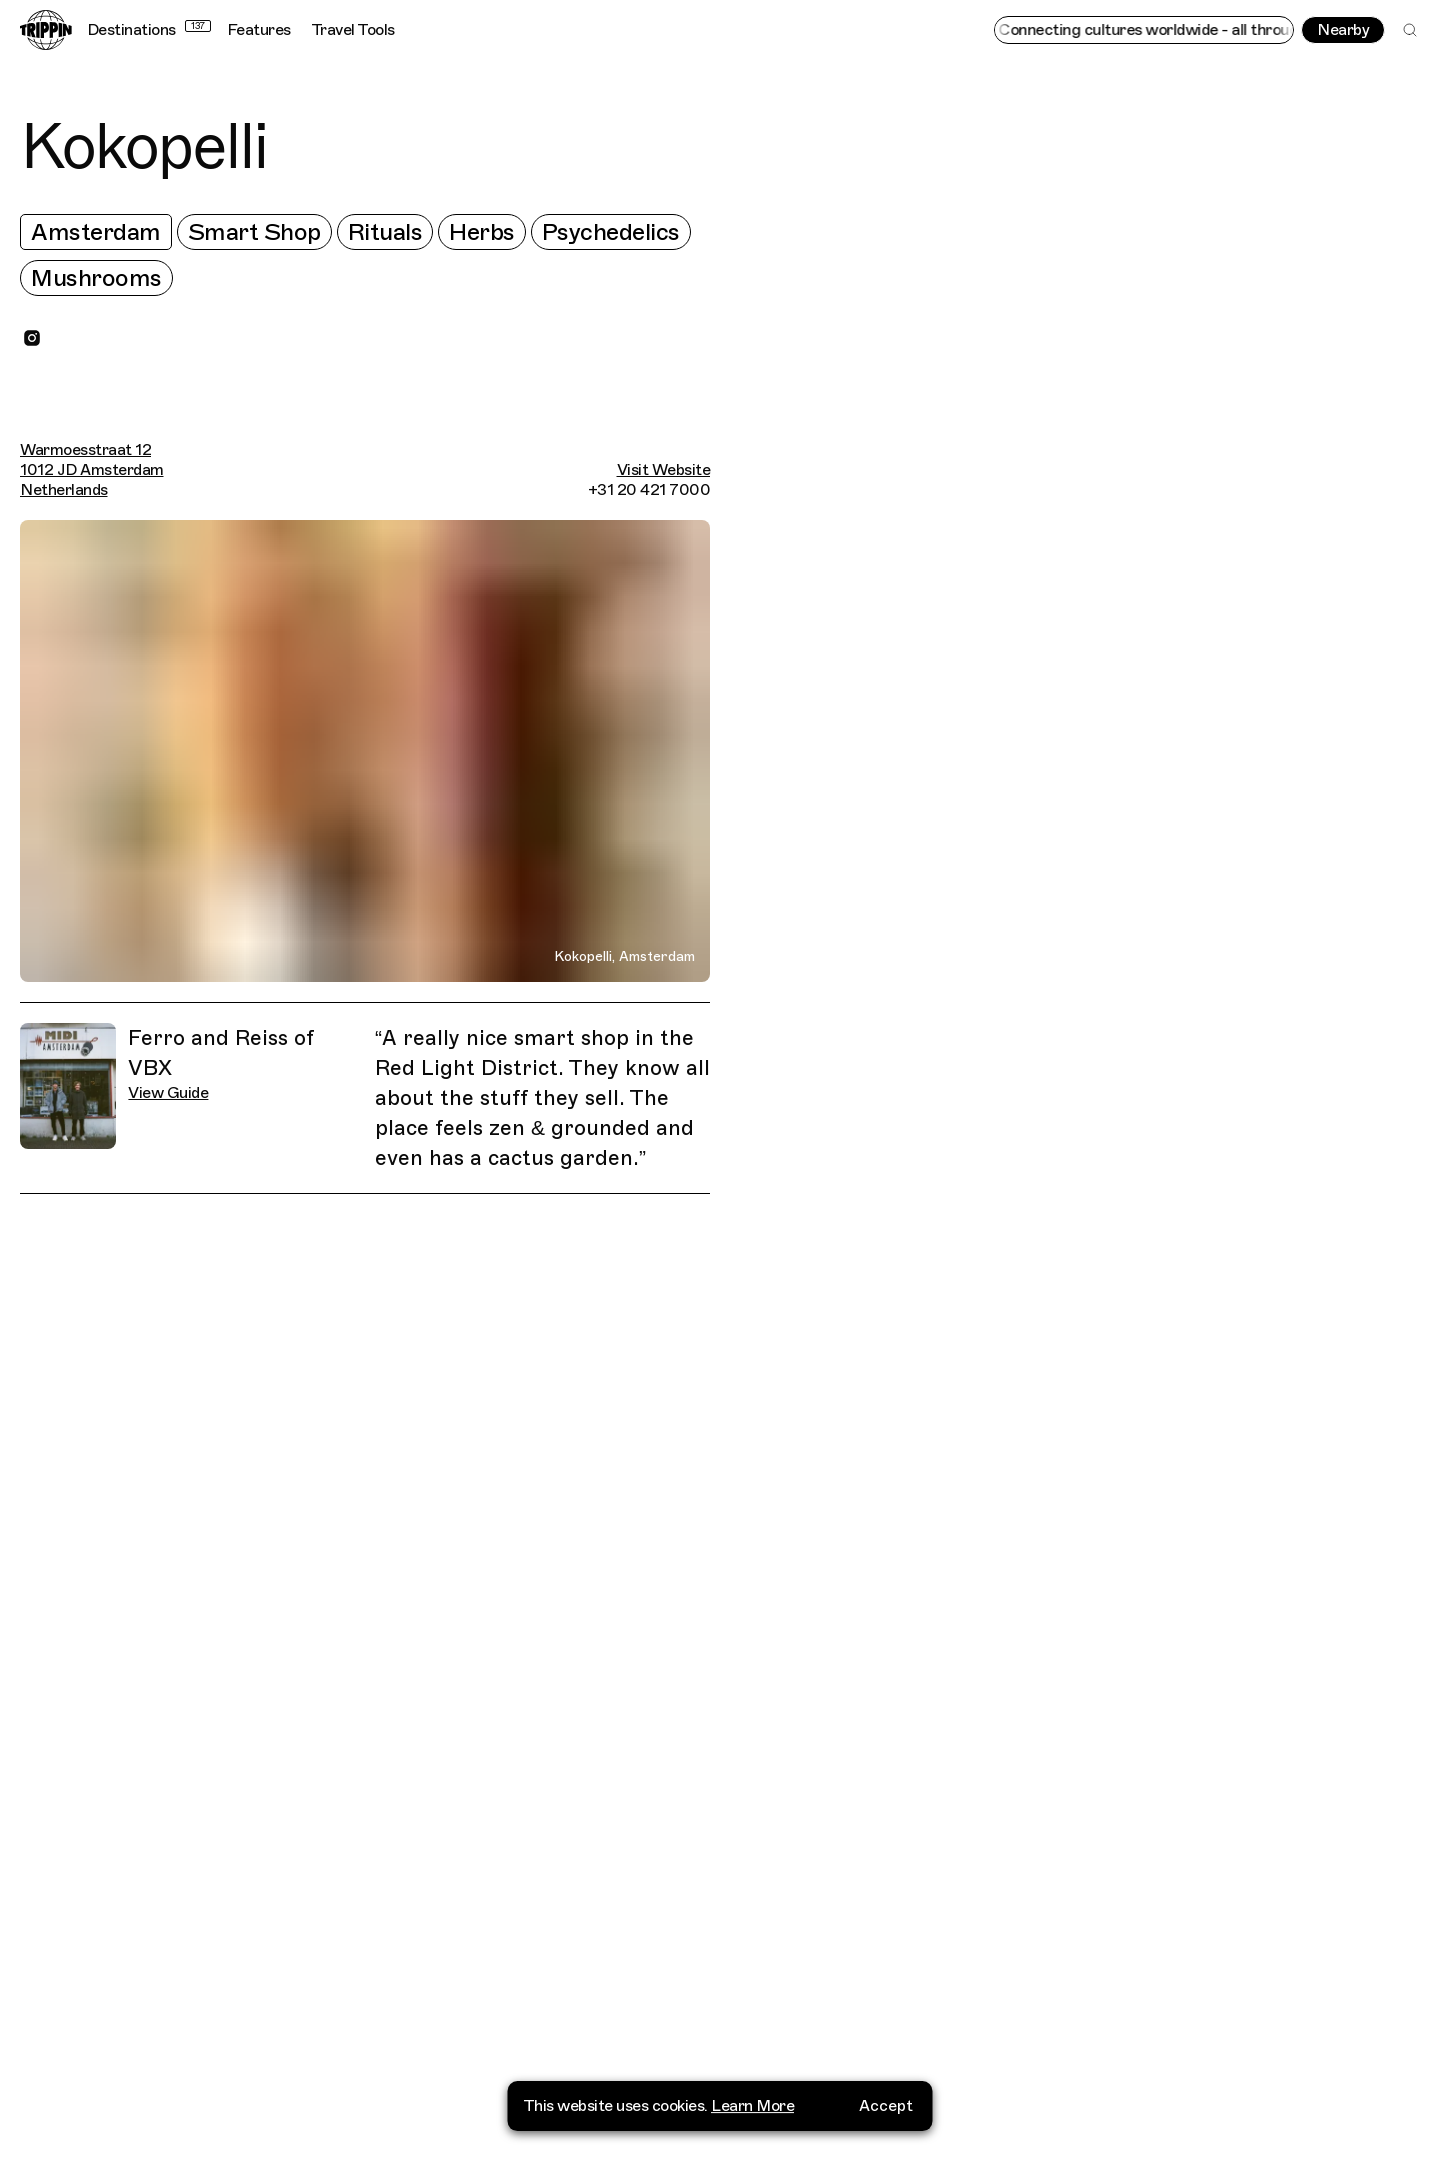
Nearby (1343, 30)
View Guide (168, 1093)
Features (259, 30)
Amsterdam (96, 232)
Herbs (482, 232)
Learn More (752, 2112)
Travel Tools (353, 30)
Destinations (149, 30)
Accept (886, 2112)
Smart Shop (254, 232)
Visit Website (664, 470)
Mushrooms (96, 278)
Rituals (385, 232)
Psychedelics (611, 232)
